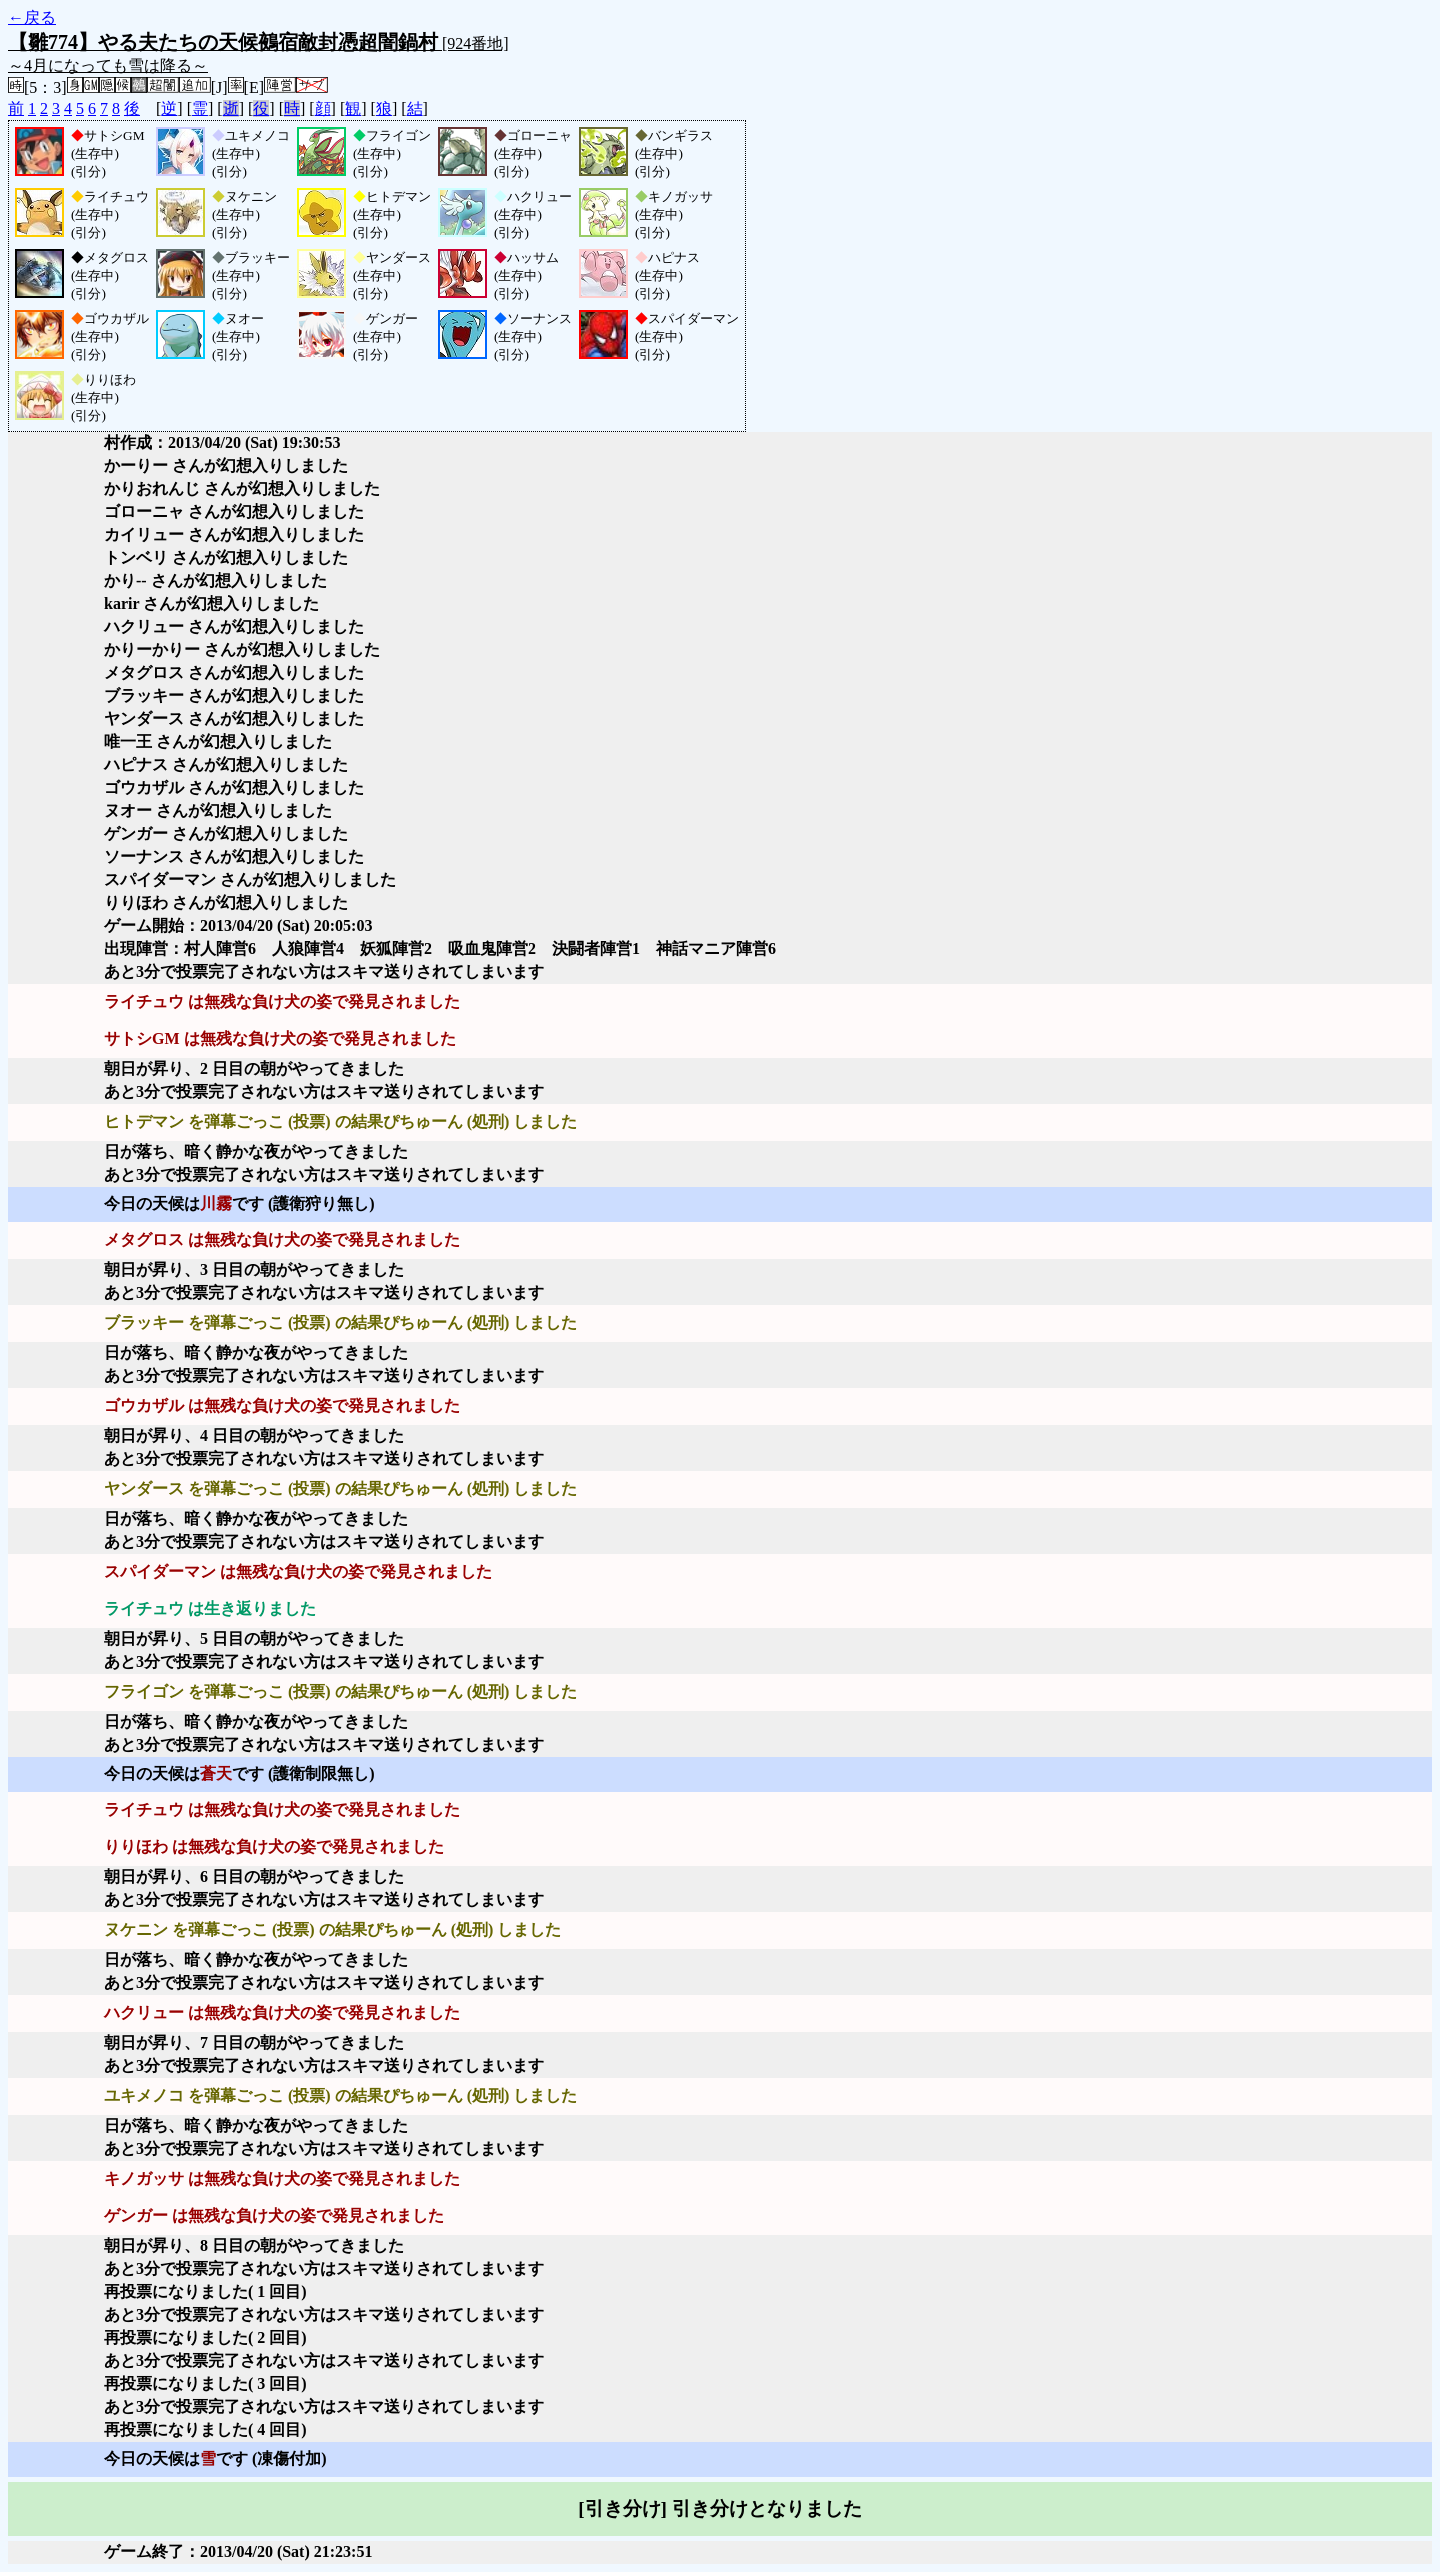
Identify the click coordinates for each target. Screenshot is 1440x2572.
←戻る (32, 17)
